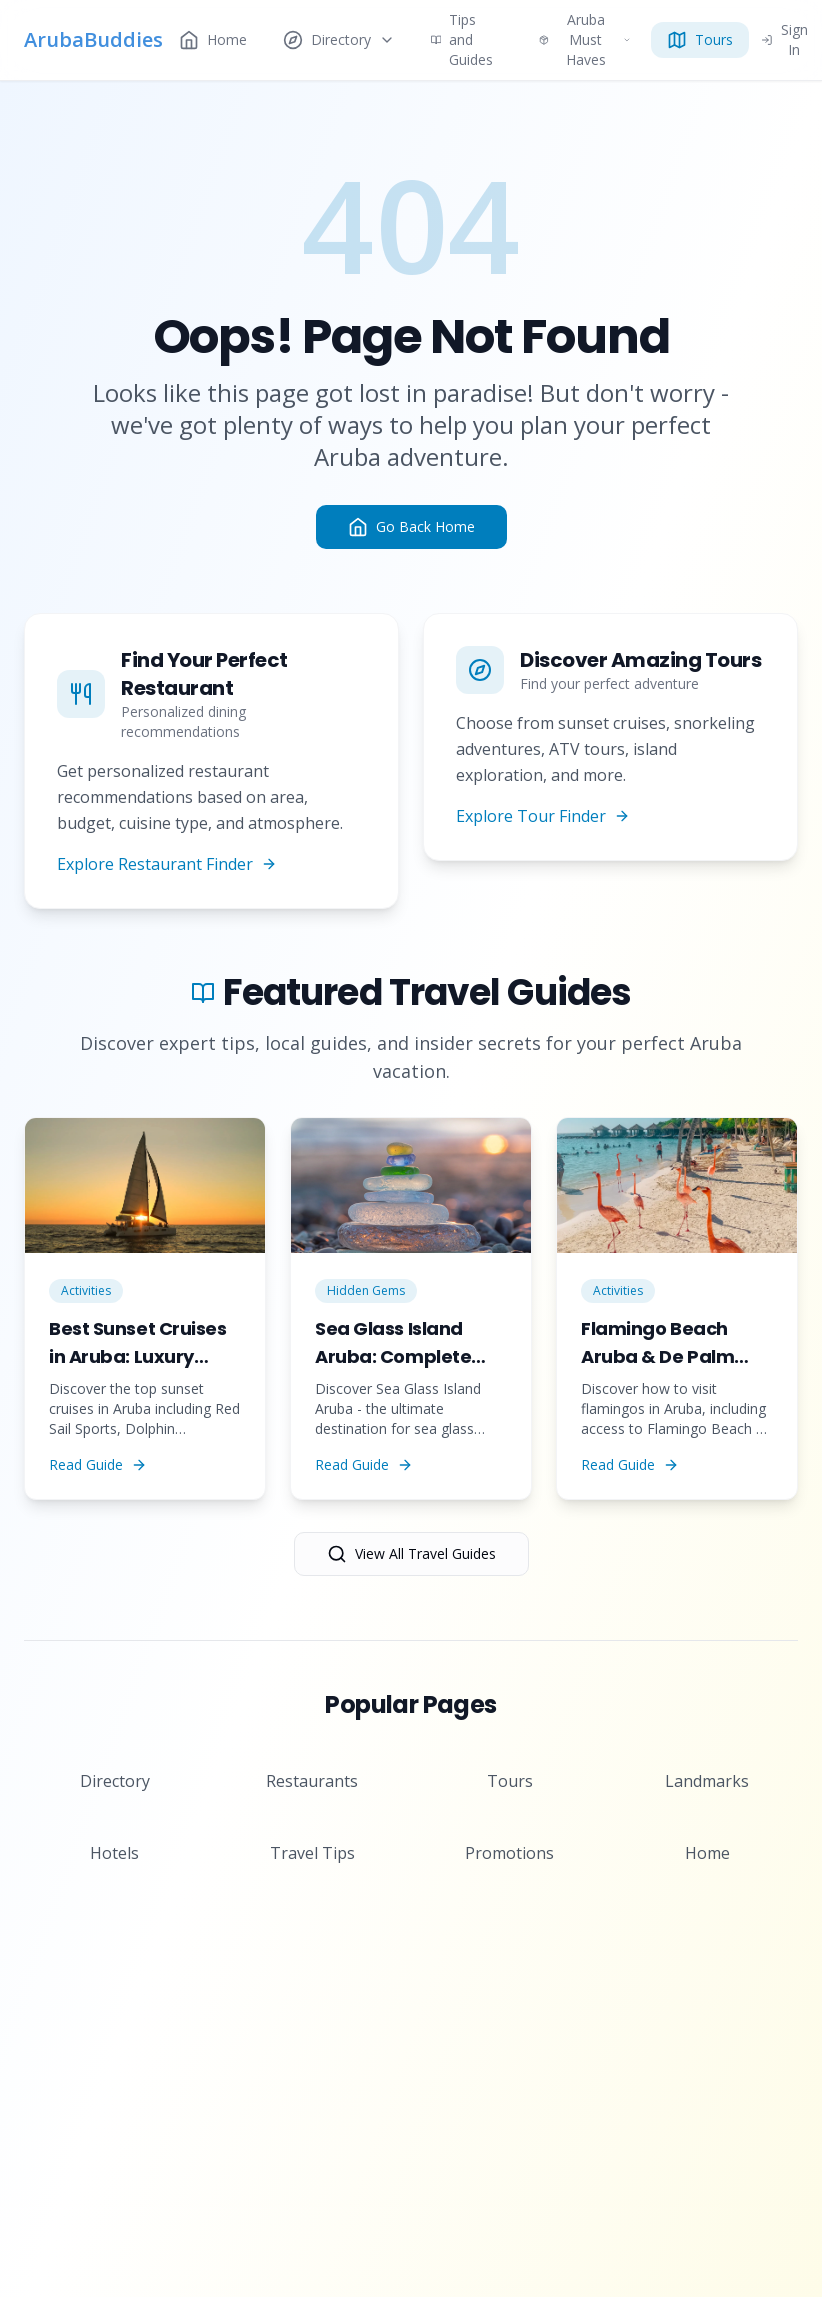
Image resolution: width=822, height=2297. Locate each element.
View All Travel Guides (411, 1554)
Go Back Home (411, 527)
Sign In (784, 40)
